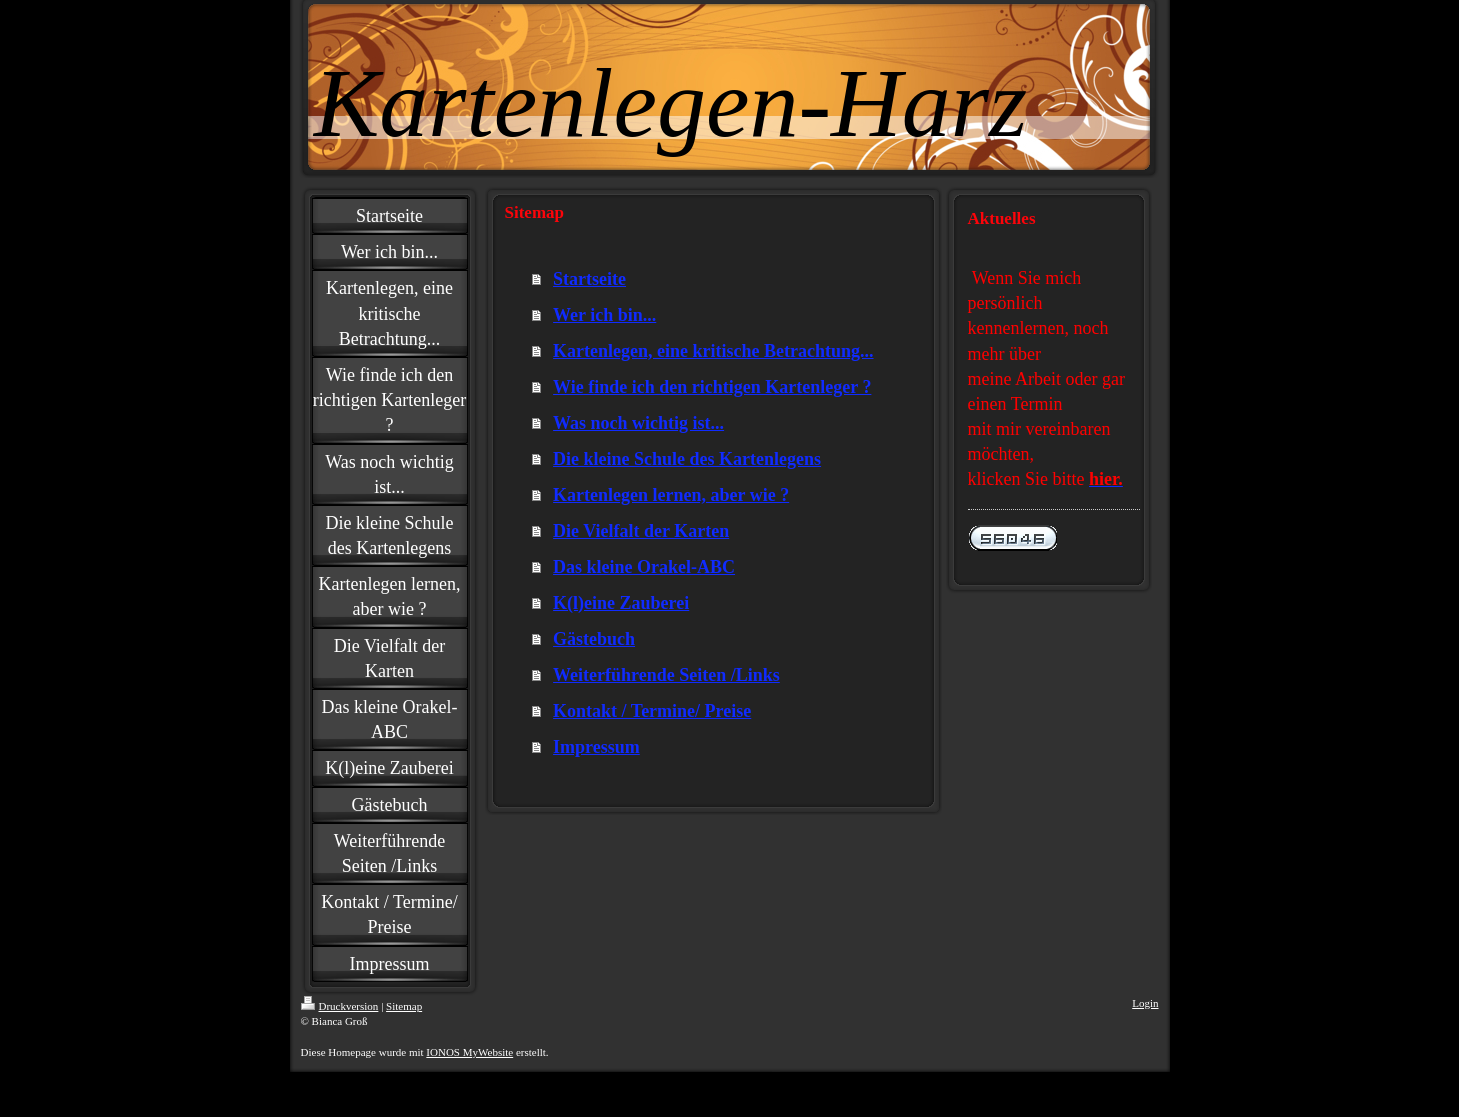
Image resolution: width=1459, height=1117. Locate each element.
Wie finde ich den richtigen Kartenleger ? (712, 387)
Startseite (589, 279)
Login (1145, 1003)
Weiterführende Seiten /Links (666, 675)
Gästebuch (594, 639)
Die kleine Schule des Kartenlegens (687, 459)
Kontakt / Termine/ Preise (652, 711)
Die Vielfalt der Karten (641, 531)
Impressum (596, 747)
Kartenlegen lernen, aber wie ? (671, 495)
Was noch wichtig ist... (638, 423)
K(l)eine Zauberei (621, 603)
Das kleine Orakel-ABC (644, 567)
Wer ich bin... (604, 315)
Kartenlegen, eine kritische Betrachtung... (713, 351)
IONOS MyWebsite (469, 1052)
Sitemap (404, 1006)
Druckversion (340, 1006)
